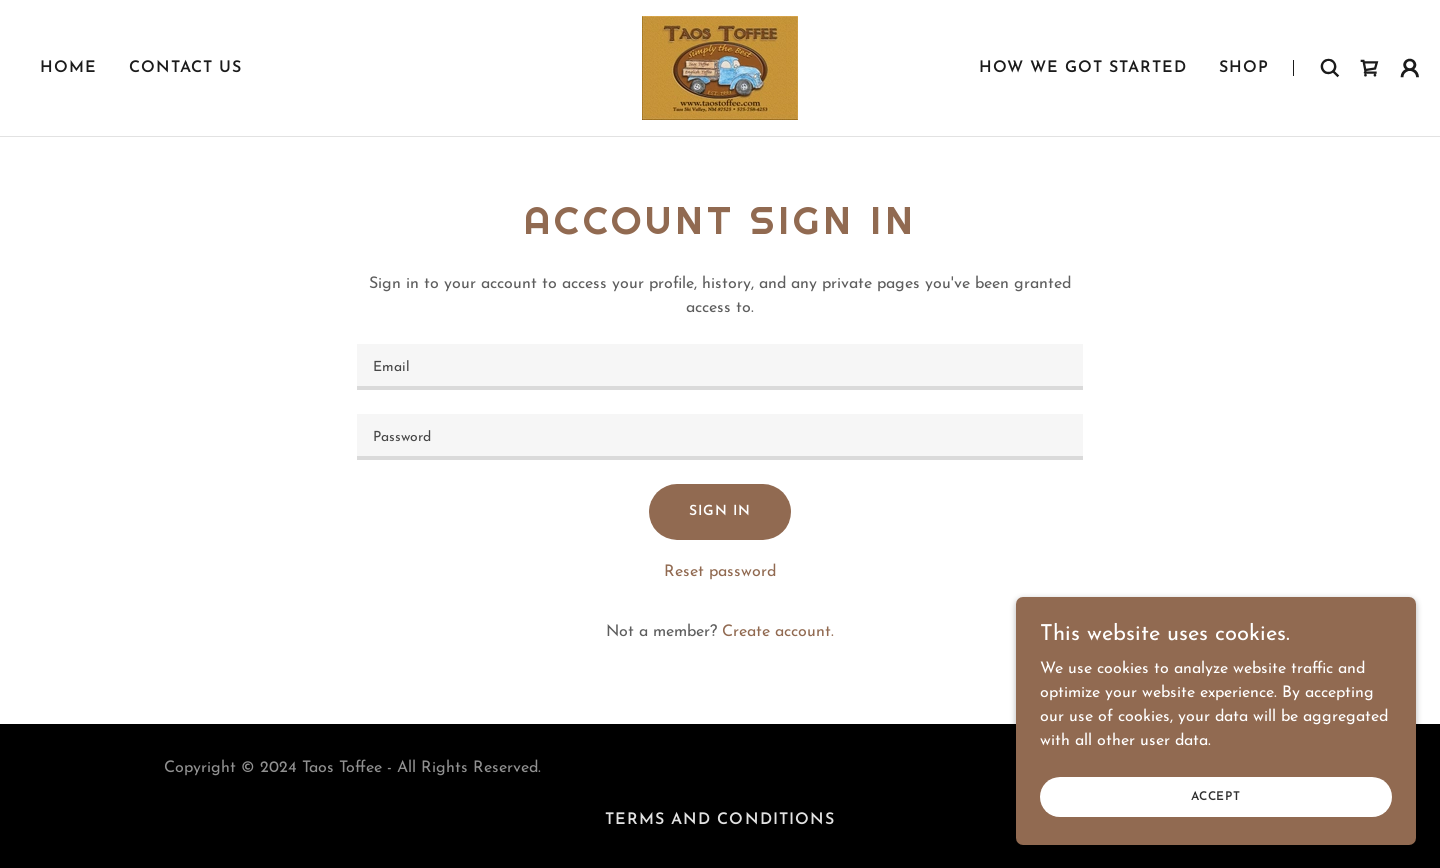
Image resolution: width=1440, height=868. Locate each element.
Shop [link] (1244, 68)
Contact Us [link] (185, 68)
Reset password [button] (720, 572)
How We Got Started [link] (1083, 68)
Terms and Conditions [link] (719, 820)
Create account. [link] (778, 632)
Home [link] (68, 68)
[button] (1410, 68)
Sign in (719, 511)
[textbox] (719, 367)
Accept (1216, 796)
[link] (720, 67)
